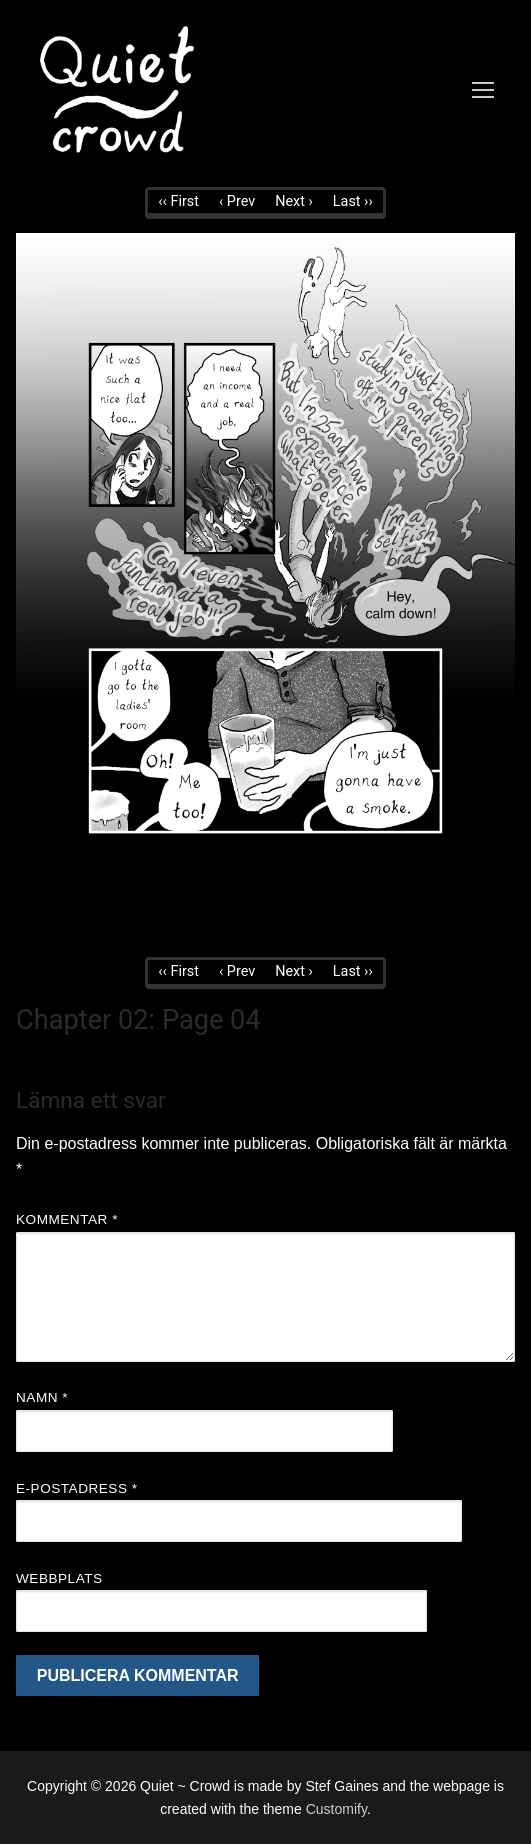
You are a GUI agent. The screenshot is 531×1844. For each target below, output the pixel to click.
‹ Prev (237, 201)
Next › (294, 201)
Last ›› (353, 201)
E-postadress (77, 1488)
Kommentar (67, 1219)
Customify (336, 1809)
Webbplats (59, 1578)
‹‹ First (178, 201)
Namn (42, 1397)
